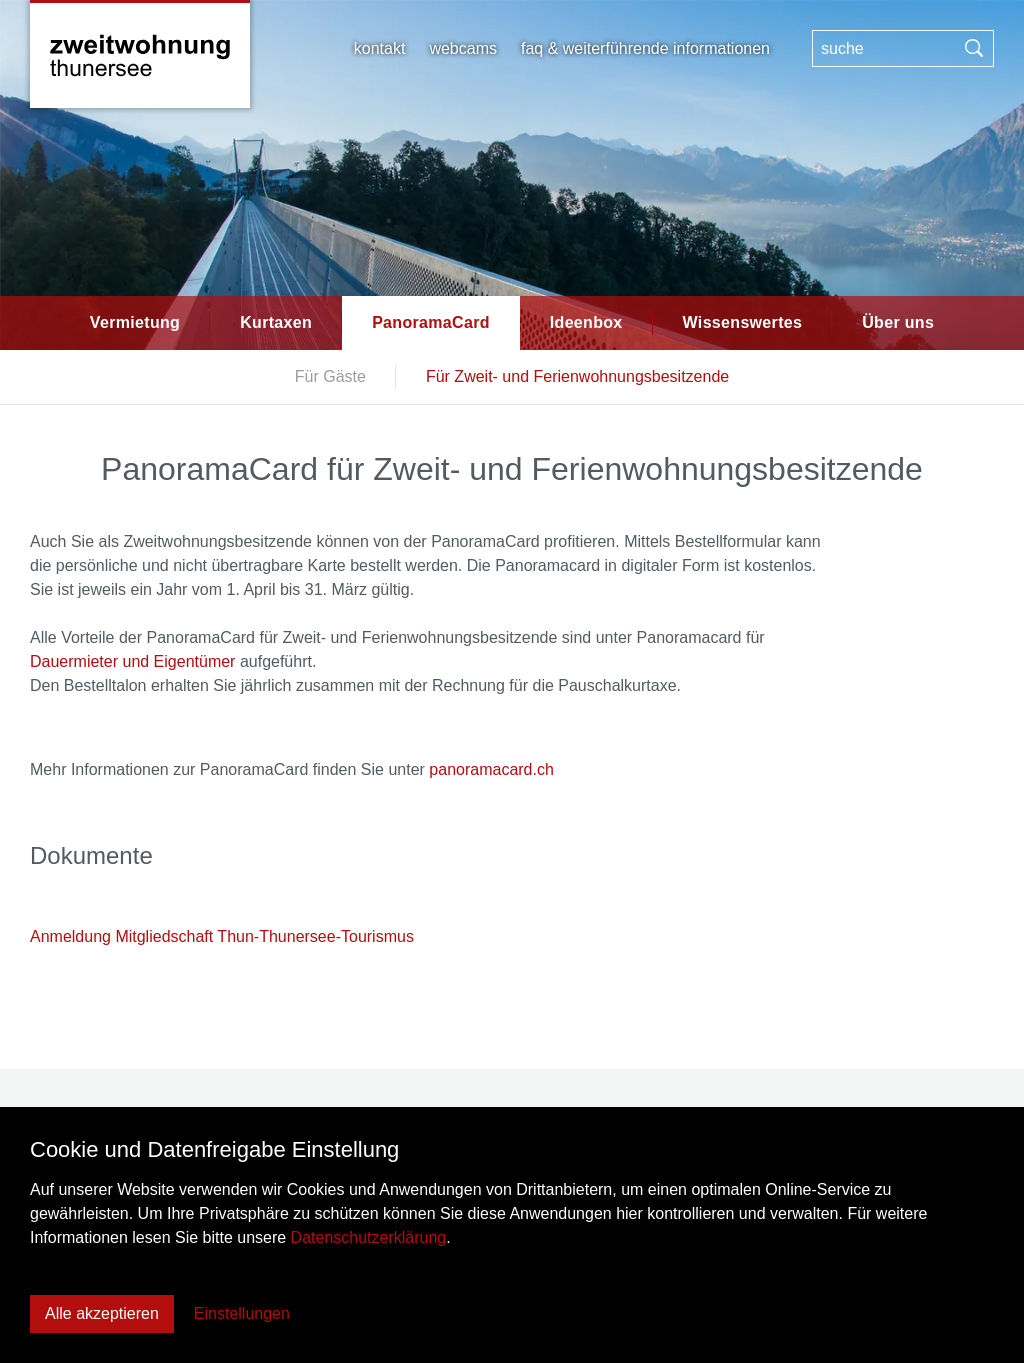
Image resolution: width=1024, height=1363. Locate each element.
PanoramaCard (431, 322)
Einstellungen (242, 1313)
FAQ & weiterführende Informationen (645, 48)
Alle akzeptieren (102, 1313)
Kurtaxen (276, 322)
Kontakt (380, 48)
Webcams (463, 48)
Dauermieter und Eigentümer (132, 661)
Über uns (898, 322)
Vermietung (135, 322)
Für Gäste (330, 376)
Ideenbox (586, 322)
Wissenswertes (743, 322)
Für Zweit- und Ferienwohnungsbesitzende (577, 376)
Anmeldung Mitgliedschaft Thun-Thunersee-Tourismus (222, 936)
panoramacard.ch (491, 769)
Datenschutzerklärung (369, 1237)
